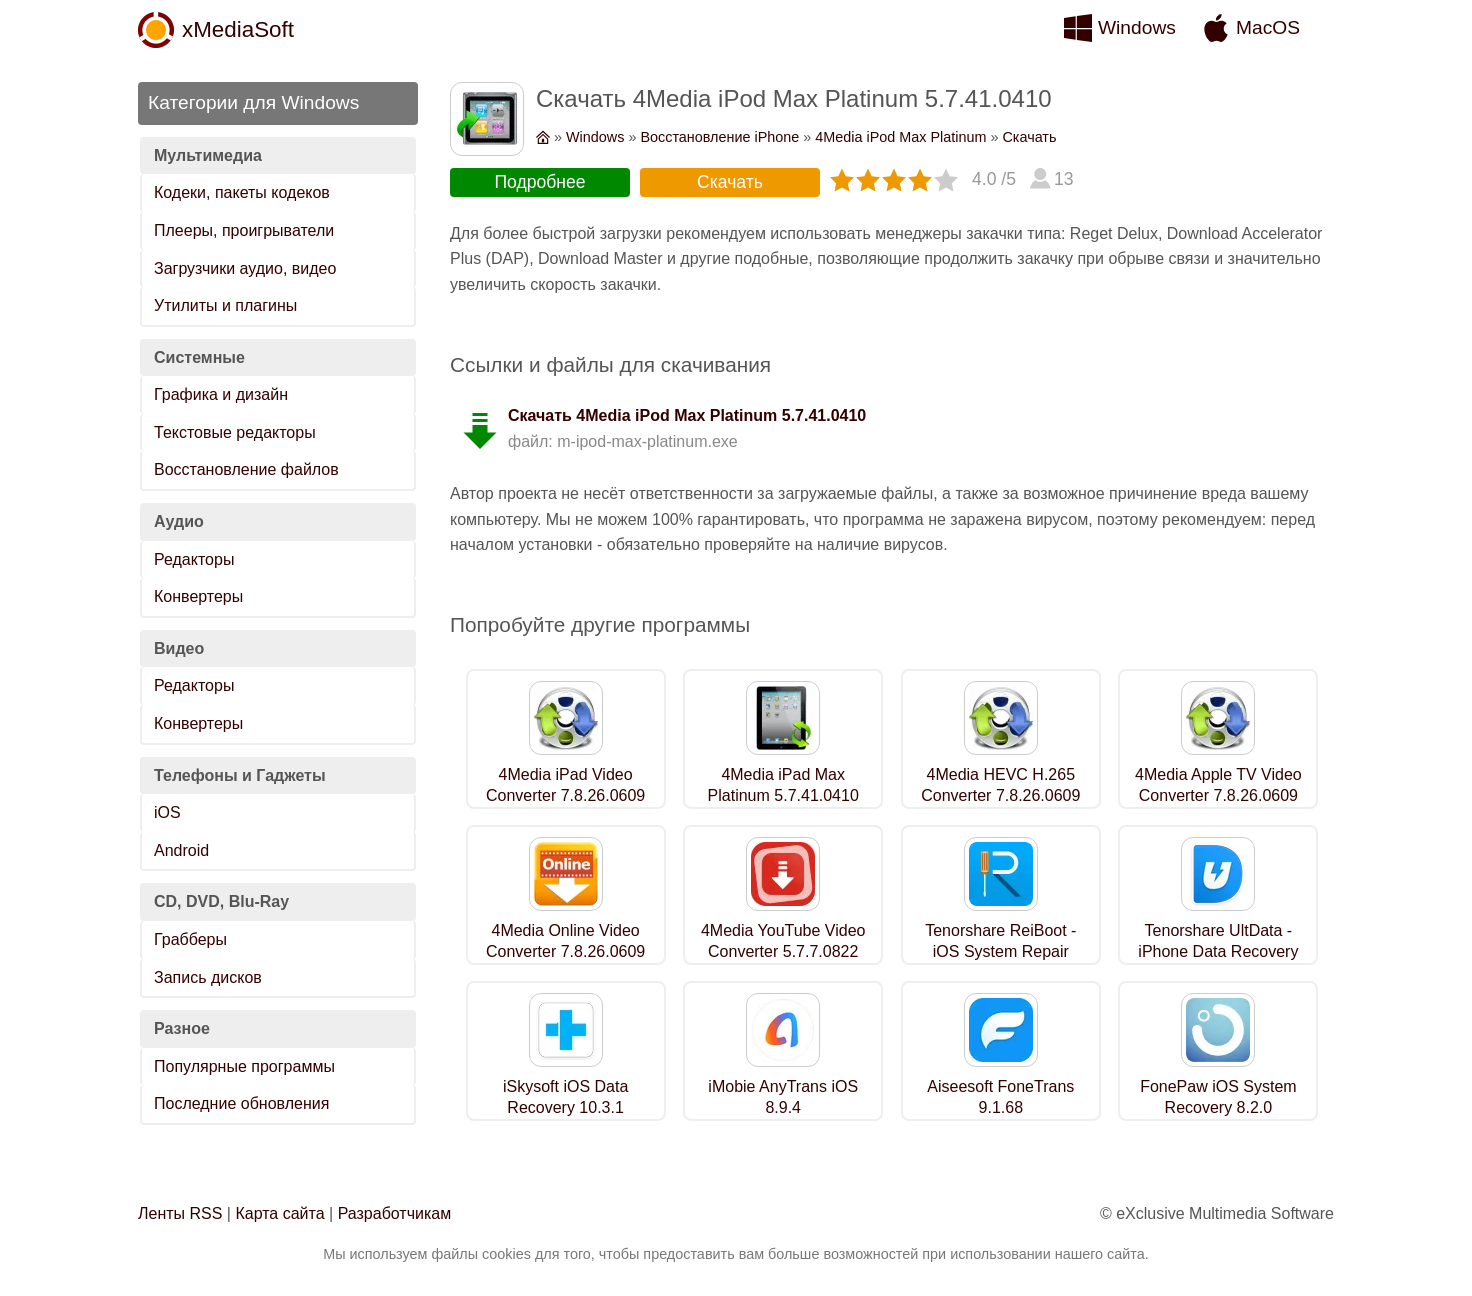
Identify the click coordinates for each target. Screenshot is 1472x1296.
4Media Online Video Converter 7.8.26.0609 (565, 941)
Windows (1137, 27)
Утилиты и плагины (225, 305)
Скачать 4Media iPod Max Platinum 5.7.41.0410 (687, 415)
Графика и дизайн (221, 394)
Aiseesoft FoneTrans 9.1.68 (1000, 1097)
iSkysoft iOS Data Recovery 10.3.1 (565, 1097)
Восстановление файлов (246, 469)
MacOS (1268, 27)
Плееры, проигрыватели (244, 230)
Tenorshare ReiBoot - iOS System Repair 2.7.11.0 (1000, 951)
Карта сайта (279, 1213)
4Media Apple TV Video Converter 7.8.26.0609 (1218, 785)
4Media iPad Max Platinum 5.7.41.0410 (783, 785)
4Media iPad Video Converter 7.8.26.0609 (565, 785)
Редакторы (194, 559)
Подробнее (539, 182)
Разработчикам (395, 1213)
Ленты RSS (180, 1213)
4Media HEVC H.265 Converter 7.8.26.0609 (1000, 785)
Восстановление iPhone (719, 137)
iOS (167, 812)
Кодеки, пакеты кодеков (242, 192)
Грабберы (190, 939)
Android (181, 850)
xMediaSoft (238, 29)
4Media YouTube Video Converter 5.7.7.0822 (783, 941)
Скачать (1029, 137)
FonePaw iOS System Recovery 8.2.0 (1218, 1097)
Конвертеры (198, 596)
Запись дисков (208, 977)
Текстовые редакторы (235, 432)
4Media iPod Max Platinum (900, 137)
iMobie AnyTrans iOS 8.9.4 (783, 1097)
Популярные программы (244, 1066)
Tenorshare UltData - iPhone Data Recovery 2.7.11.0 (1218, 951)
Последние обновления (241, 1103)
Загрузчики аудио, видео (245, 268)
